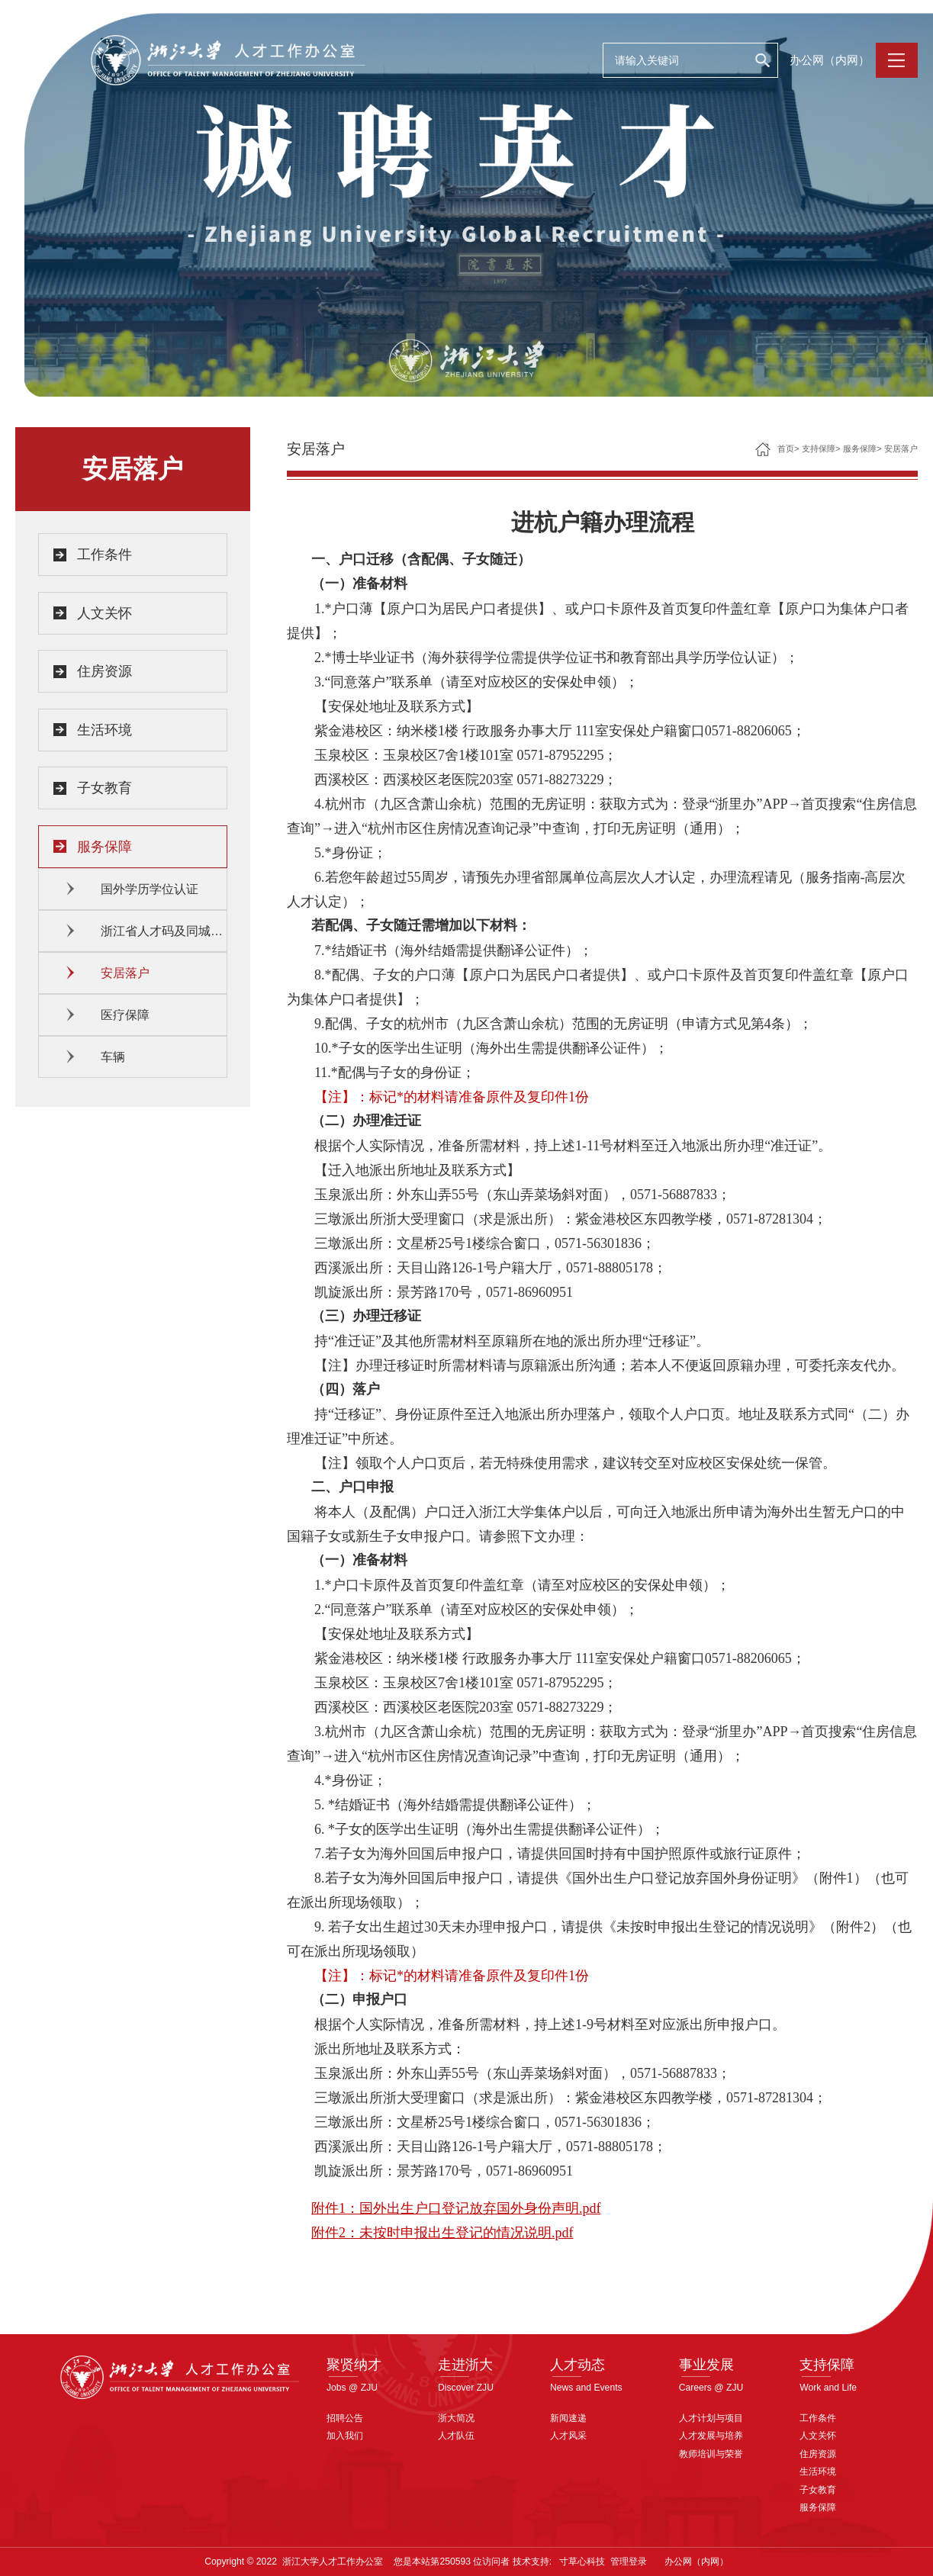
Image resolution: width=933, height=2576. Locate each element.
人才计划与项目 (711, 2418)
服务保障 (104, 846)
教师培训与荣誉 (711, 2454)
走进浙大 (465, 2364)
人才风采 (568, 2435)
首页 (785, 448)
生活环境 (104, 730)
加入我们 (345, 2435)
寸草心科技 (582, 2561)
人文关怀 (104, 613)
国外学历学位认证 (149, 889)
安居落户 (125, 972)
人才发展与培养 (711, 2435)
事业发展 (706, 2364)
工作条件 (104, 554)
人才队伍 (456, 2435)
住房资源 (104, 671)
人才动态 (577, 2364)
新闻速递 (568, 2418)
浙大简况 (456, 2418)
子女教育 (104, 788)
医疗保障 (125, 1014)
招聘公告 (345, 2418)
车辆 (113, 1056)
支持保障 (818, 448)
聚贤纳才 (354, 2364)
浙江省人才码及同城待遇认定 (164, 931)
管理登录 (628, 2561)
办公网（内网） (830, 59)
